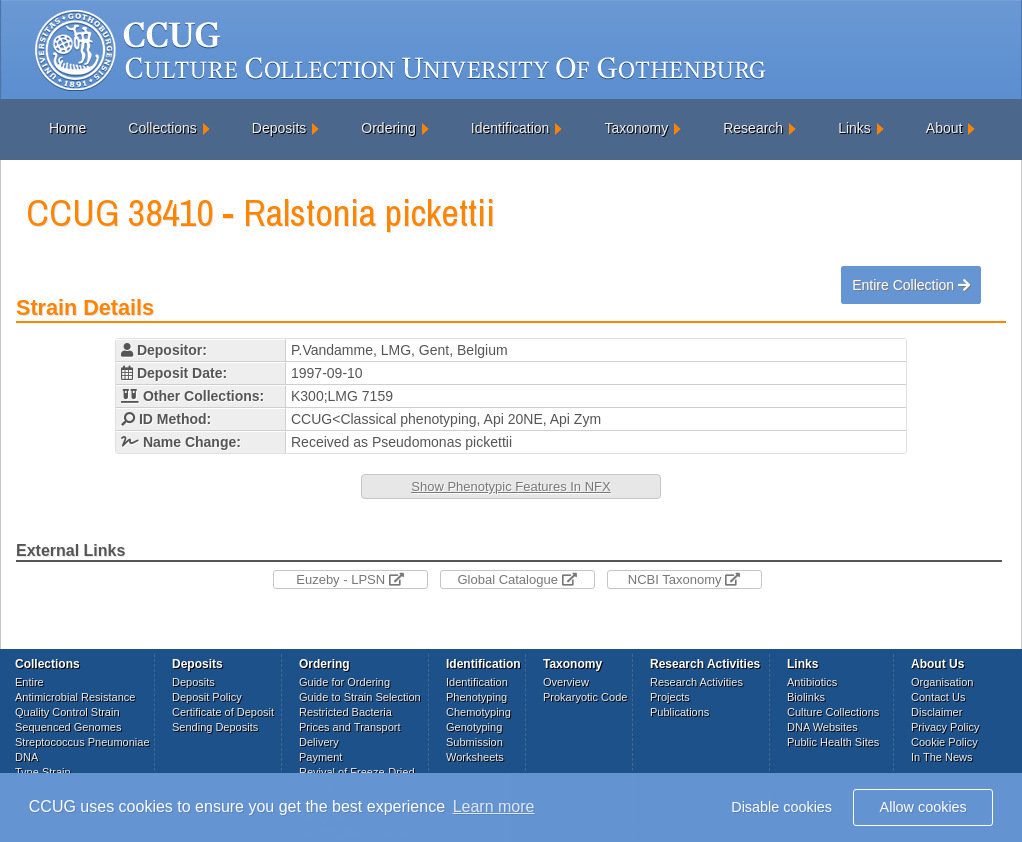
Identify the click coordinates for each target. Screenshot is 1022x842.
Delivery (319, 742)
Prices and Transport (350, 727)
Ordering (388, 128)
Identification (510, 128)
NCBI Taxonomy (684, 579)
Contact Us (938, 697)
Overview (566, 682)
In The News (942, 757)
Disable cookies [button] (781, 807)
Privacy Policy (945, 727)
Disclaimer (936, 712)
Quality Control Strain (67, 712)
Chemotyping (478, 712)
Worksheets (475, 757)
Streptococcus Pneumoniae (82, 742)
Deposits (279, 128)
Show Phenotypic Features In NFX (510, 486)
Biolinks (806, 697)
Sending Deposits (215, 727)
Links (854, 128)
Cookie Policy (944, 742)
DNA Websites (822, 727)
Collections (162, 128)
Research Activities (696, 682)
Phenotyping (476, 697)
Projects (670, 697)
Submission (474, 742)
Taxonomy (636, 128)
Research (753, 128)
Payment (320, 757)
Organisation (942, 682)
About (944, 128)
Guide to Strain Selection (360, 697)
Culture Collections (833, 712)
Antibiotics (812, 682)
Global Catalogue (516, 579)
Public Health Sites (833, 742)
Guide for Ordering (344, 682)
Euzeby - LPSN (350, 579)
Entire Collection (911, 285)
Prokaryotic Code (585, 697)
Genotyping (474, 727)
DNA (26, 757)
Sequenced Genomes (68, 727)
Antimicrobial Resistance (75, 697)
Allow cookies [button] (923, 807)
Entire (29, 682)
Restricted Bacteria (345, 712)
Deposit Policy (207, 697)
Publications (679, 712)
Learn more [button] (494, 806)
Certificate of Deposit (223, 712)
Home (67, 128)
